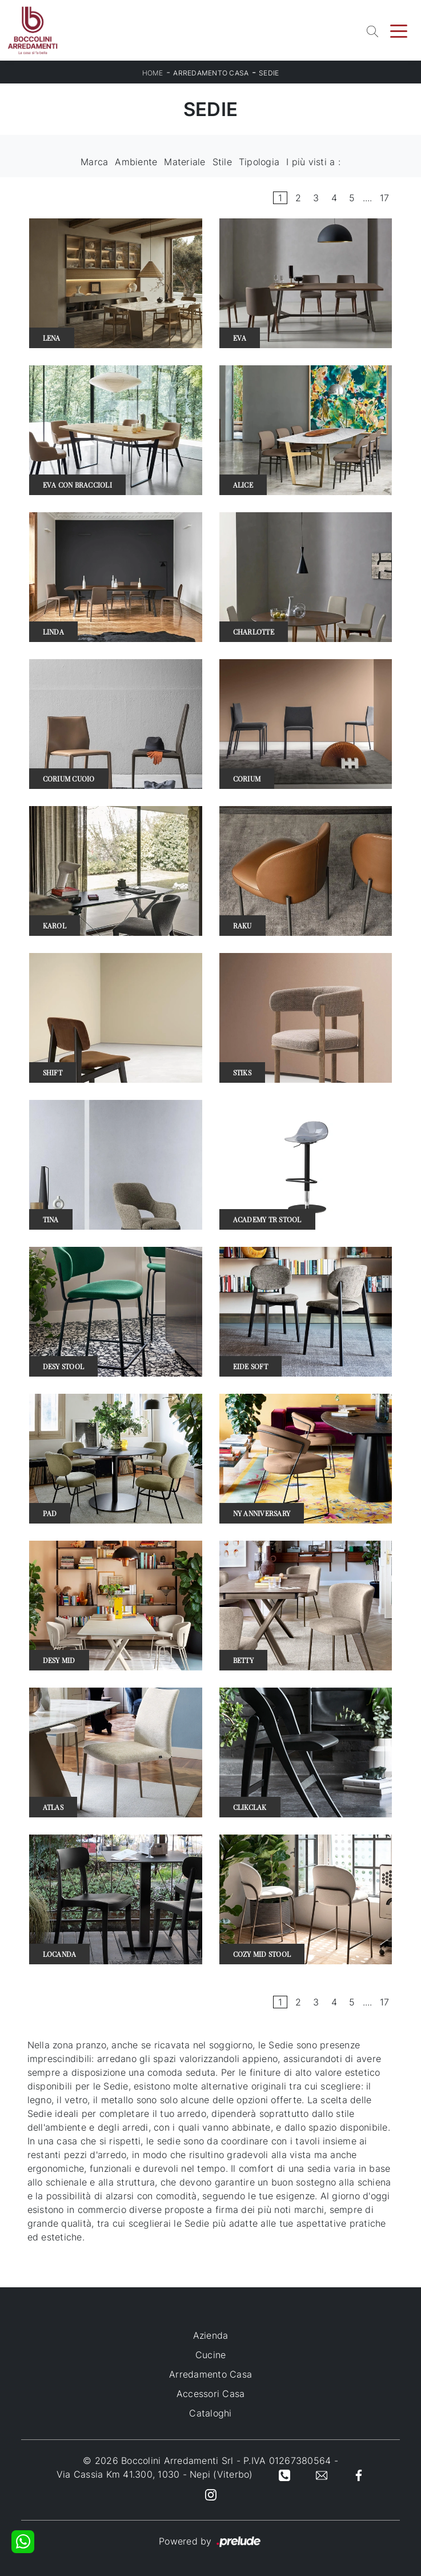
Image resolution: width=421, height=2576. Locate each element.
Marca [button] (94, 162)
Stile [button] (222, 162)
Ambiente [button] (136, 162)
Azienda (210, 2335)
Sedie (269, 73)
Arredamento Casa (210, 73)
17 (385, 198)
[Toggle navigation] (398, 30)
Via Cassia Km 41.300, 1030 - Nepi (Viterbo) (155, 2474)
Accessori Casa (211, 2393)
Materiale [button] (184, 162)
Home (152, 73)
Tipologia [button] (259, 162)
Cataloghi (210, 2413)
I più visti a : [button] (313, 162)
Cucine (210, 2354)
